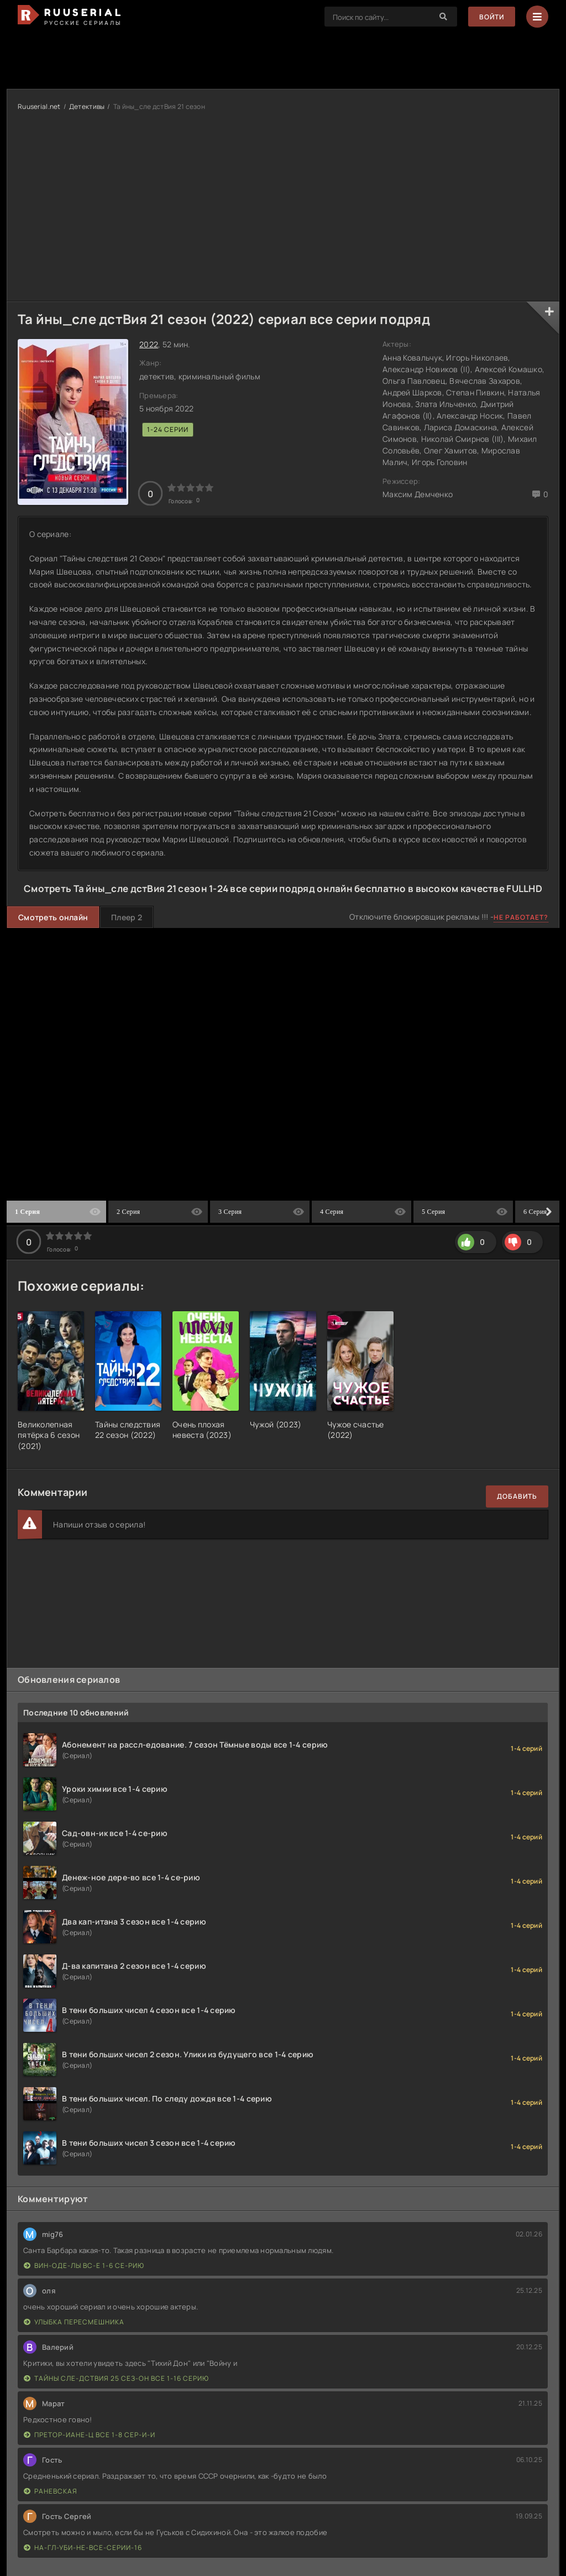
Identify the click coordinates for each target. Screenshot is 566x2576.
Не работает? (521, 917)
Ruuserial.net (39, 106)
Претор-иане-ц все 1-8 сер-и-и (89, 2434)
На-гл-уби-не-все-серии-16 (83, 2547)
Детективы (87, 106)
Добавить (517, 1496)
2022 (148, 344)
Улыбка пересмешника (74, 2322)
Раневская (50, 2491)
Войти (491, 17)
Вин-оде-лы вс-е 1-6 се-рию (84, 2265)
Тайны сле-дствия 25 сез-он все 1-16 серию (116, 2378)
